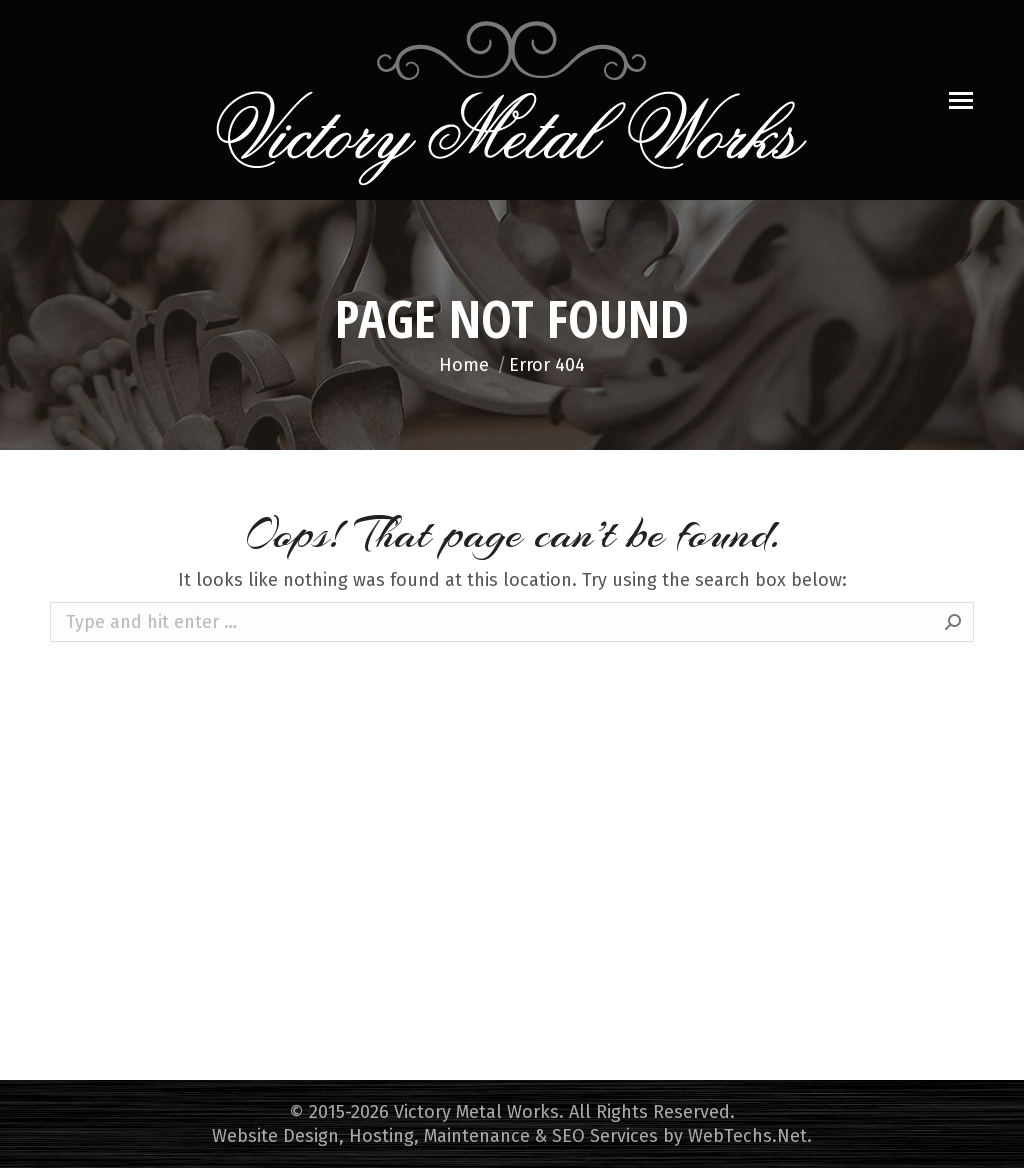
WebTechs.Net (747, 1136)
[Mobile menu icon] (961, 100)
